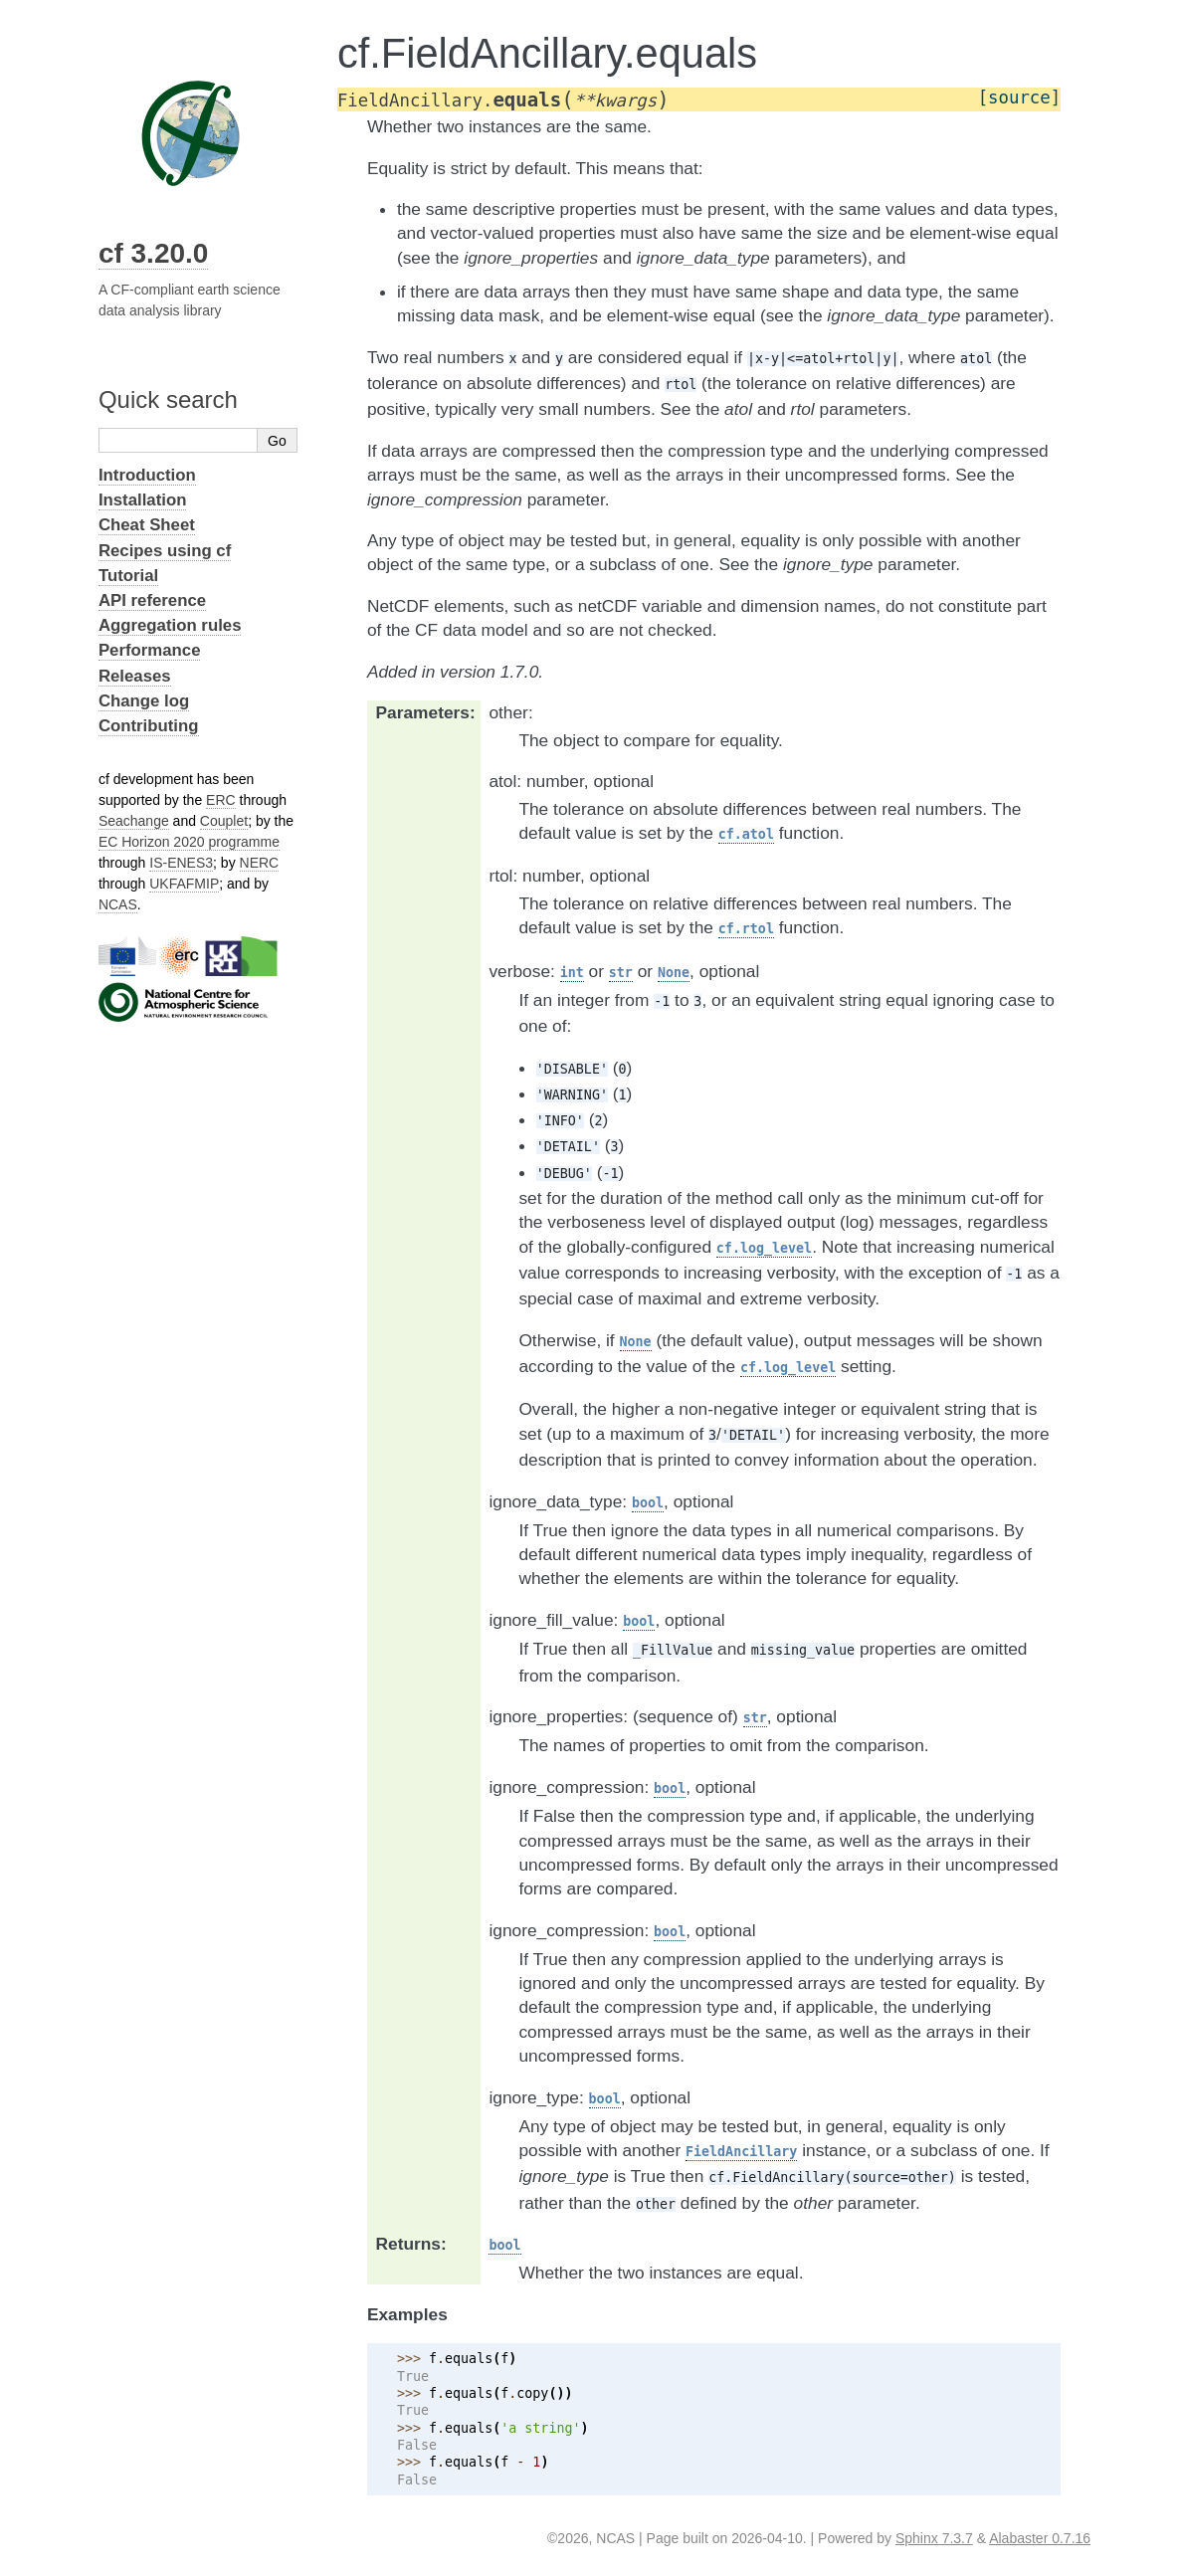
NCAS (117, 904)
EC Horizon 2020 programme (189, 842)
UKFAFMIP (184, 884)
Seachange (133, 821)
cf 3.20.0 (153, 253)
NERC (260, 863)
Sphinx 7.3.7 (934, 2538)
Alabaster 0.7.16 (1039, 2538)
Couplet (224, 821)
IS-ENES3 (181, 863)
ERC (221, 800)
